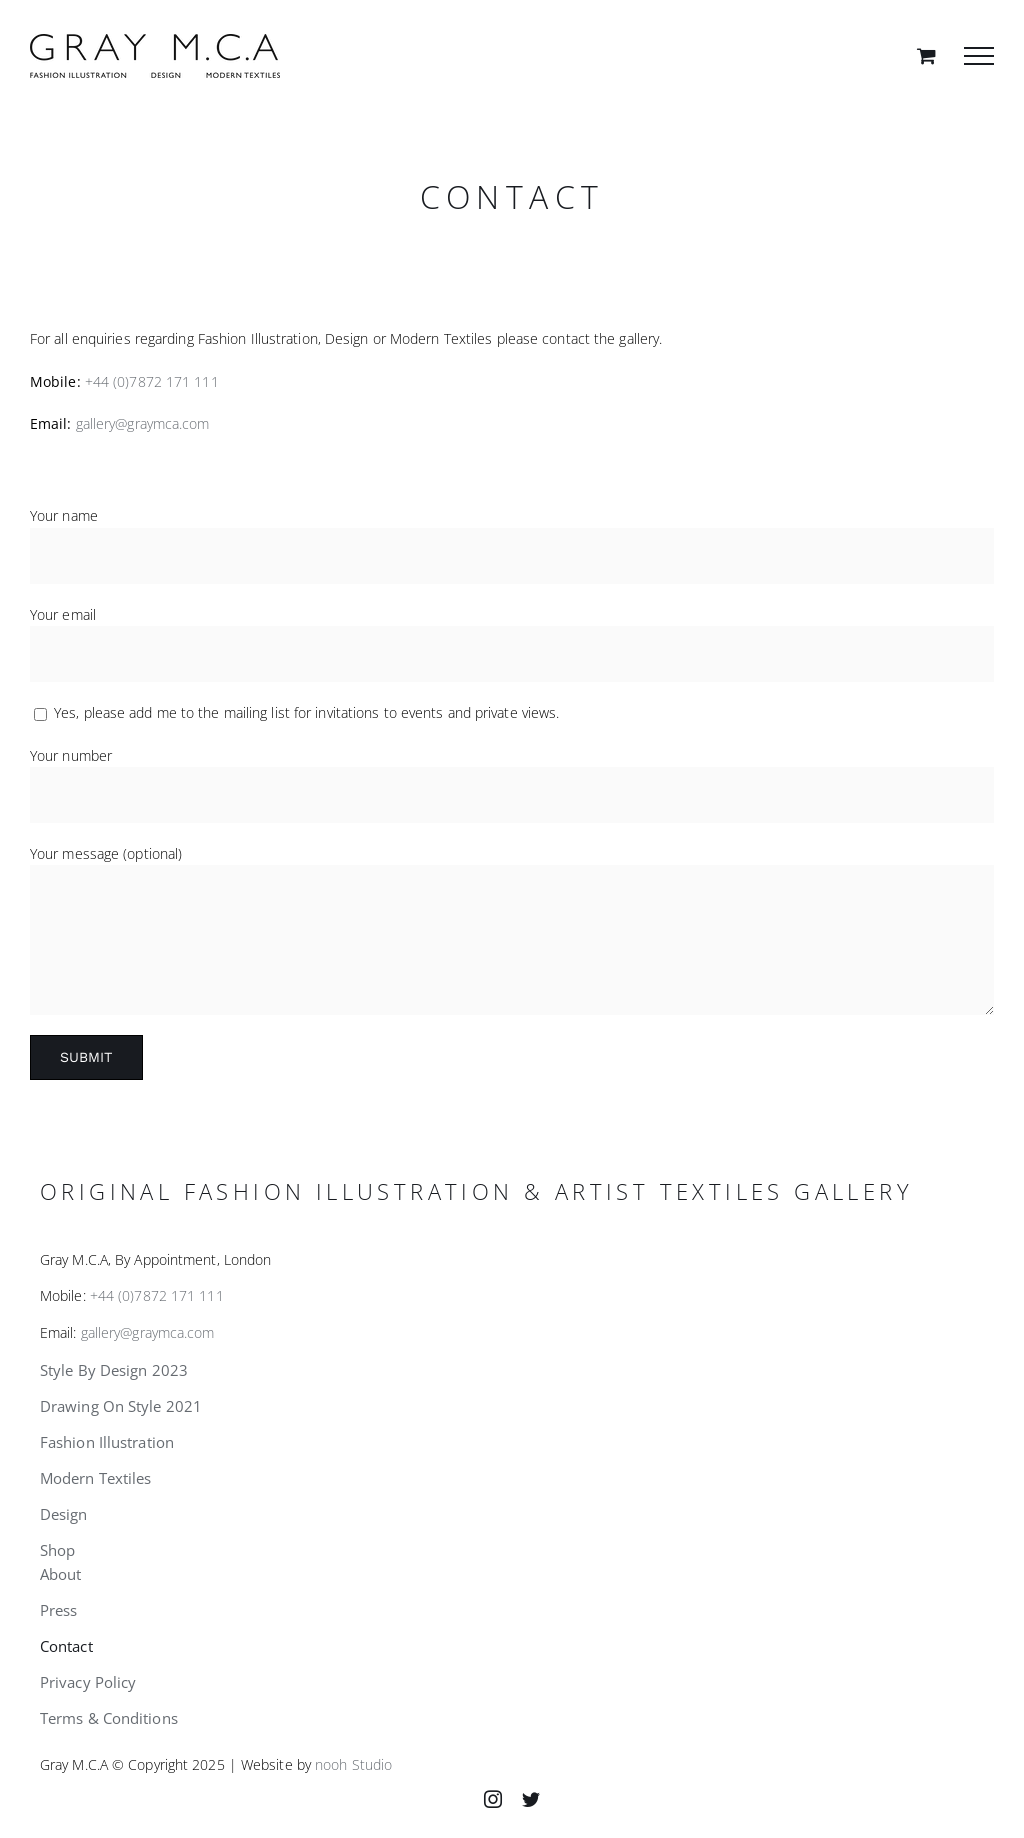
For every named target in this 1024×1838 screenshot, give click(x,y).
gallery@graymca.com (143, 423)
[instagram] (493, 1799)
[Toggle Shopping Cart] (926, 55)
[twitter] (531, 1799)
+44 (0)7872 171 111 (152, 381)
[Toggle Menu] (979, 56)
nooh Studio (353, 1764)
